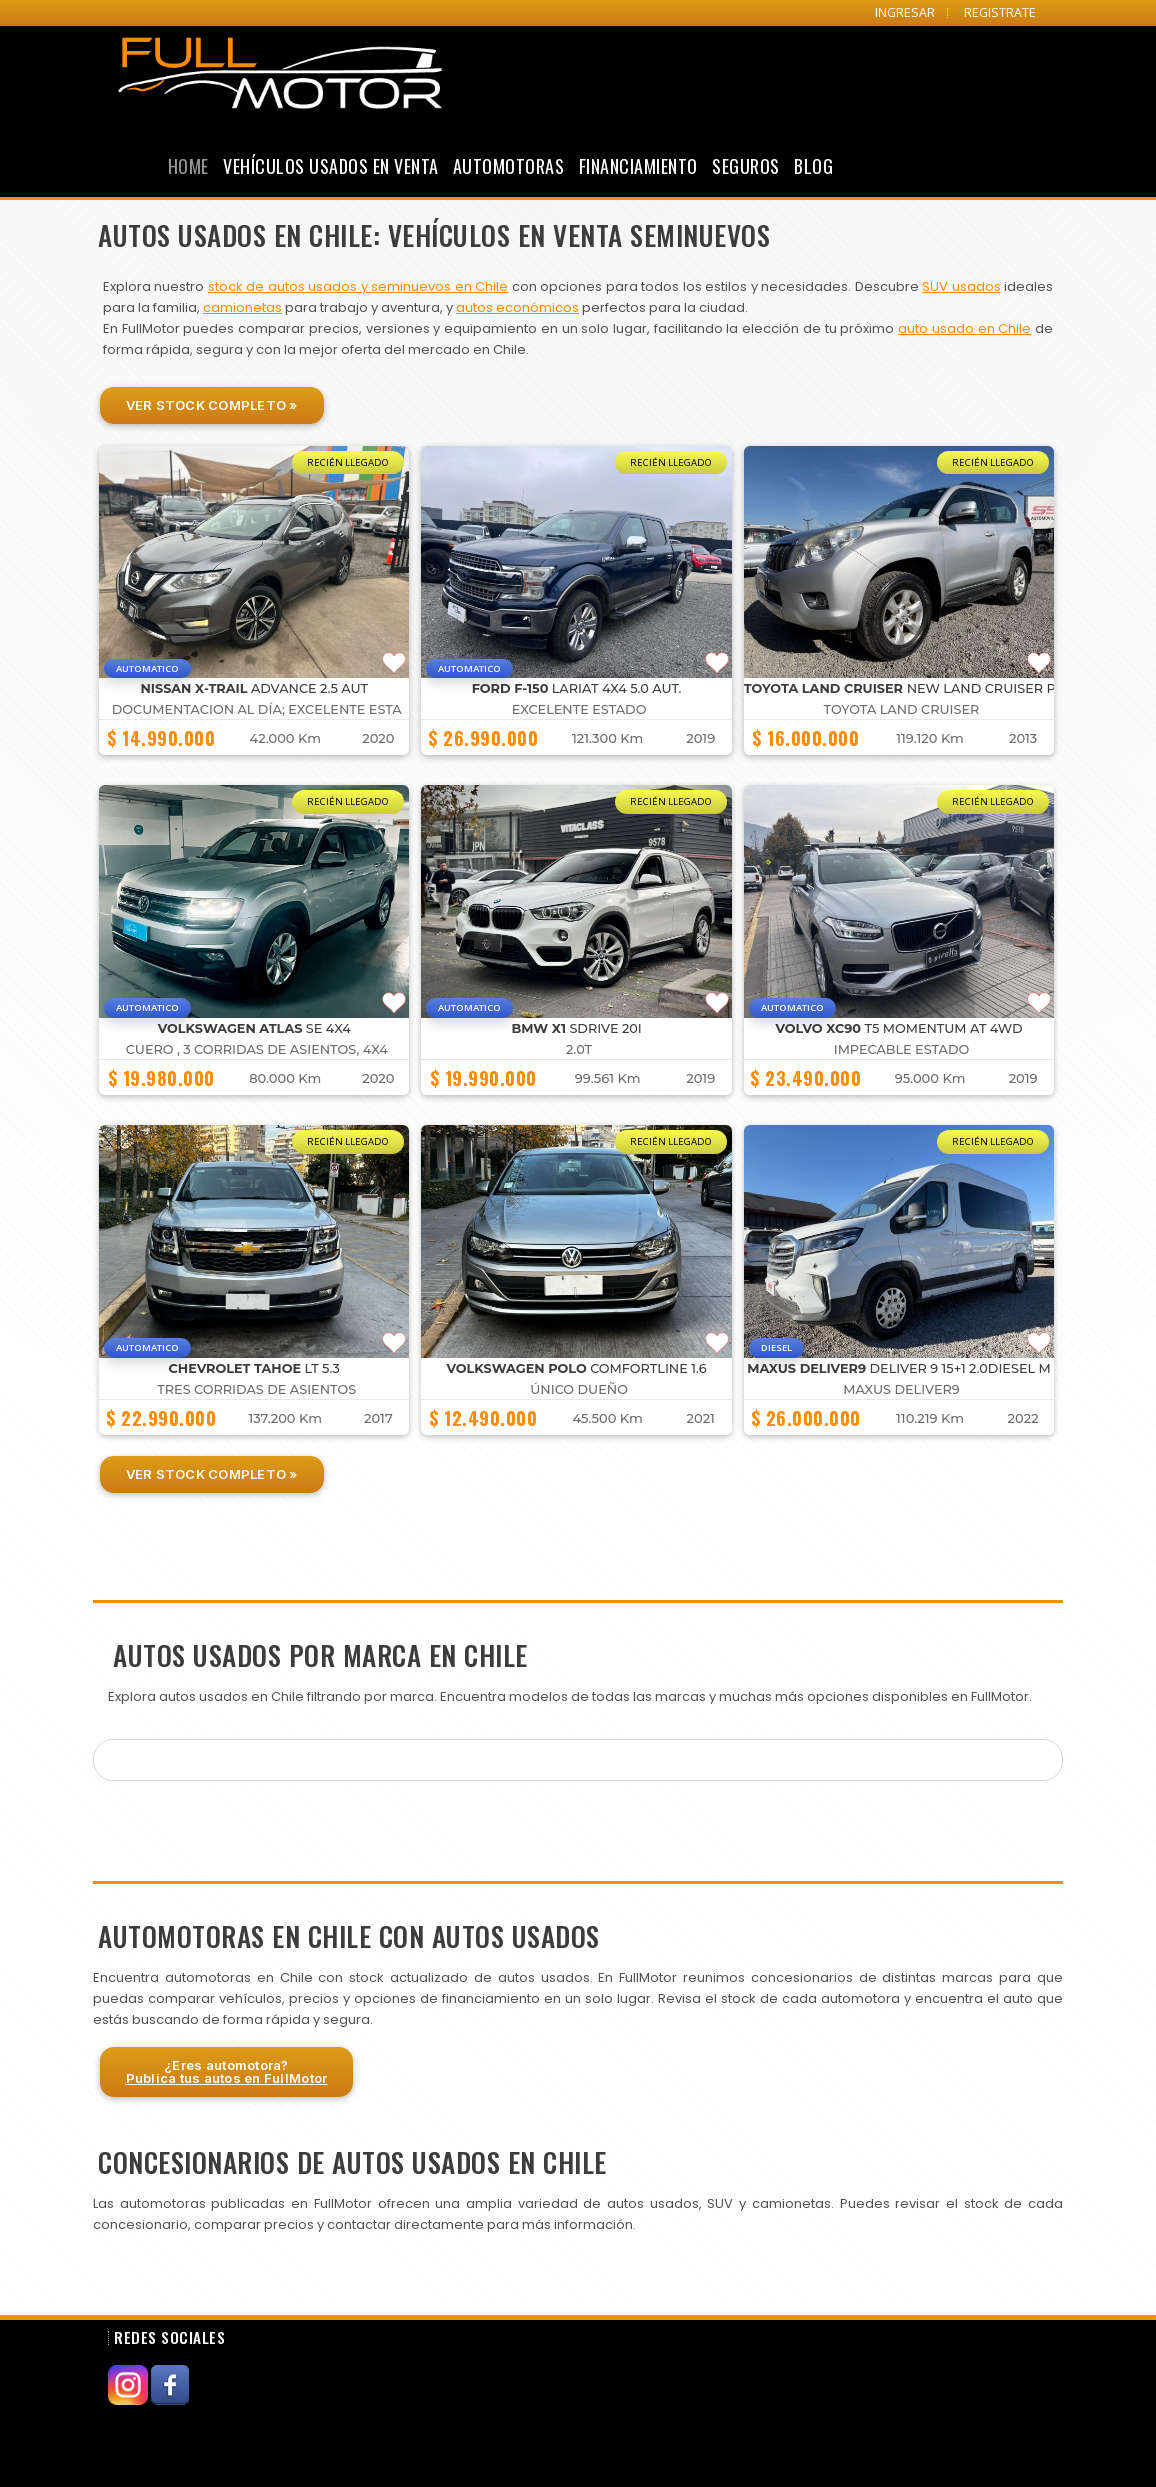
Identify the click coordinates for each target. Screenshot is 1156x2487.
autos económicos (517, 307)
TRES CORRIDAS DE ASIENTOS (256, 1389)
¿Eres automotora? (227, 2071)
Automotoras (509, 166)
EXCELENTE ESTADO (579, 709)
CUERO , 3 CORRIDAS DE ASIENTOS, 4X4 (257, 1049)
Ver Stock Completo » (212, 405)
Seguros (746, 166)
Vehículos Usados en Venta (331, 166)
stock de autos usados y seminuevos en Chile (358, 286)
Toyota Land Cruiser (902, 709)
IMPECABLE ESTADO (902, 1049)
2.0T (579, 1049)
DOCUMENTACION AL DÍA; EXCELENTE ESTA (257, 709)
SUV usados (961, 286)
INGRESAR (905, 12)
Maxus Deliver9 (901, 1389)
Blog (813, 166)
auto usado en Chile (964, 328)
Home (188, 166)
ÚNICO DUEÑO (579, 1389)
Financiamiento (638, 166)
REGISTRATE (1000, 12)
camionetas (242, 307)
